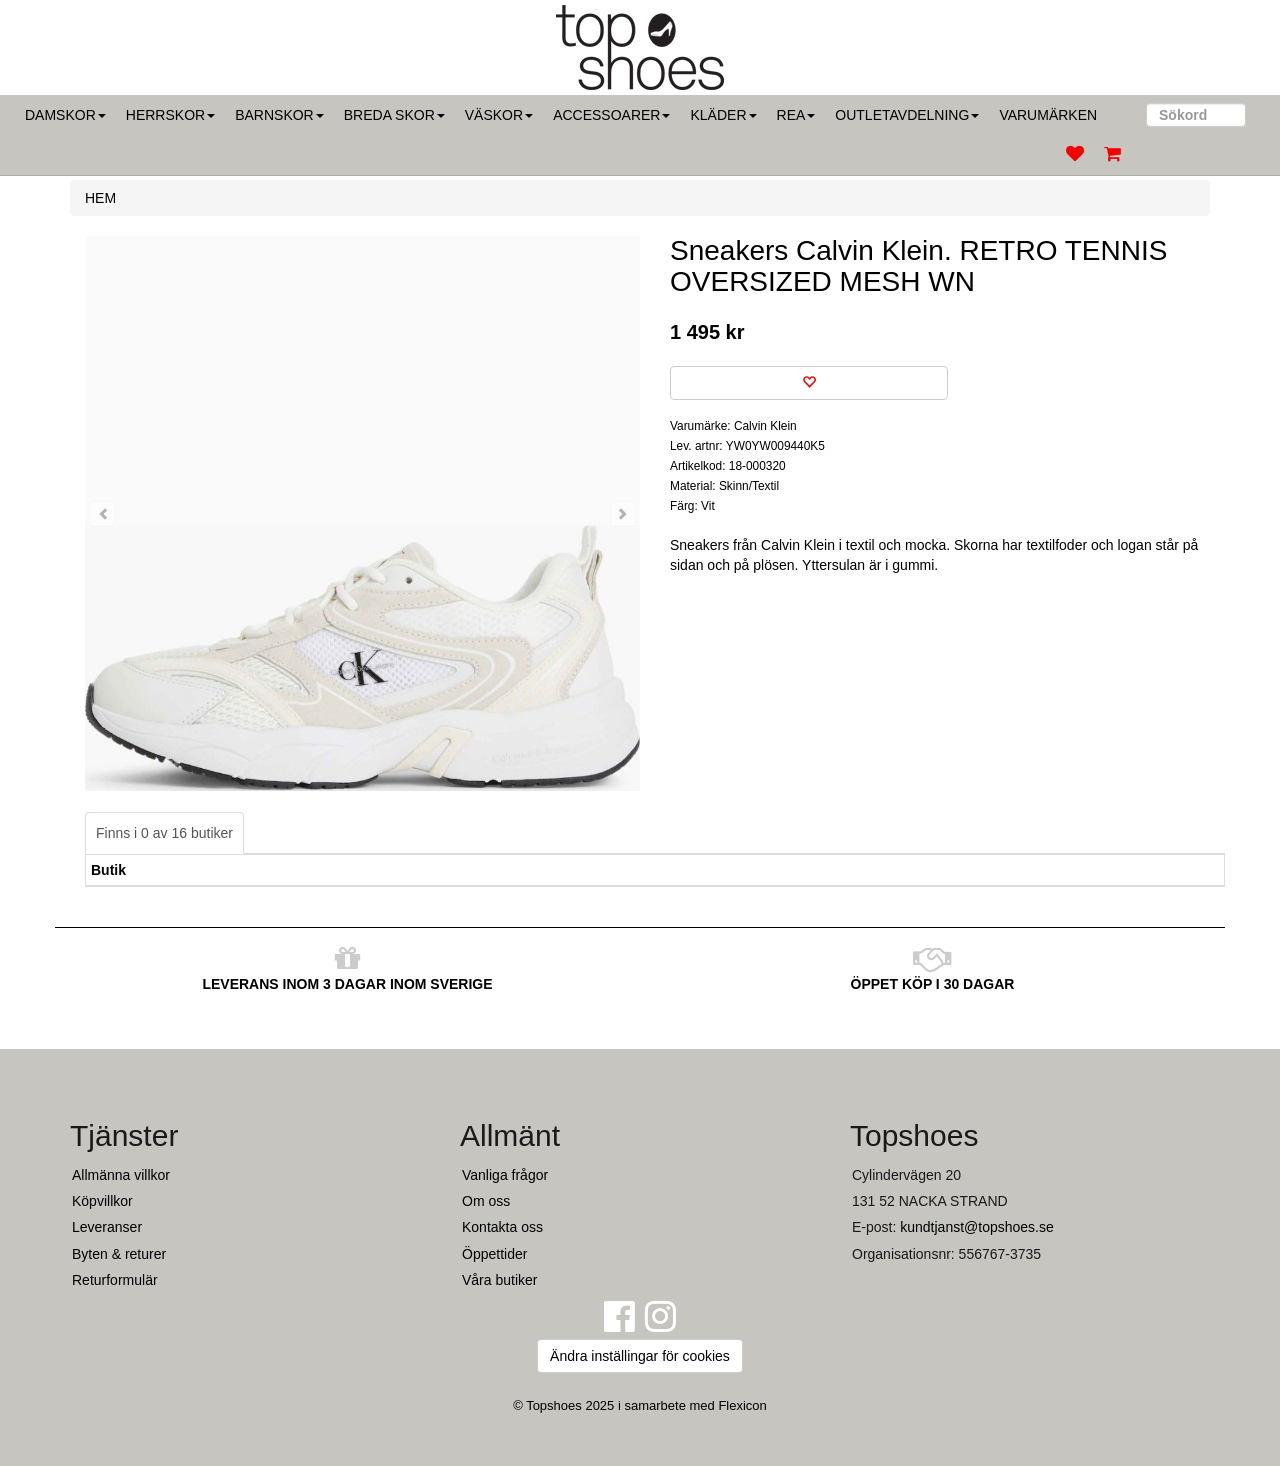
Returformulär (115, 1280)
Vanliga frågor (505, 1175)
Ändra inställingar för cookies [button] (640, 1356)
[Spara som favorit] (809, 383)
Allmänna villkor (121, 1175)
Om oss (486, 1201)
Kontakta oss (502, 1227)
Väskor (499, 115)
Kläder (723, 115)
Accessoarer (611, 115)
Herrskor (170, 115)
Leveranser (107, 1227)
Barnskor (279, 115)
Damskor (65, 115)
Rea (796, 115)
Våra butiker (499, 1280)
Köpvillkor (102, 1201)
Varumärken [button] (1048, 115)
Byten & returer (119, 1254)
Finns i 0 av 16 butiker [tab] (164, 833)
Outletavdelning (907, 115)
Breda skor (394, 115)
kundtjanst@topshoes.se (977, 1227)
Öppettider (494, 1254)
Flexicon (742, 1405)
